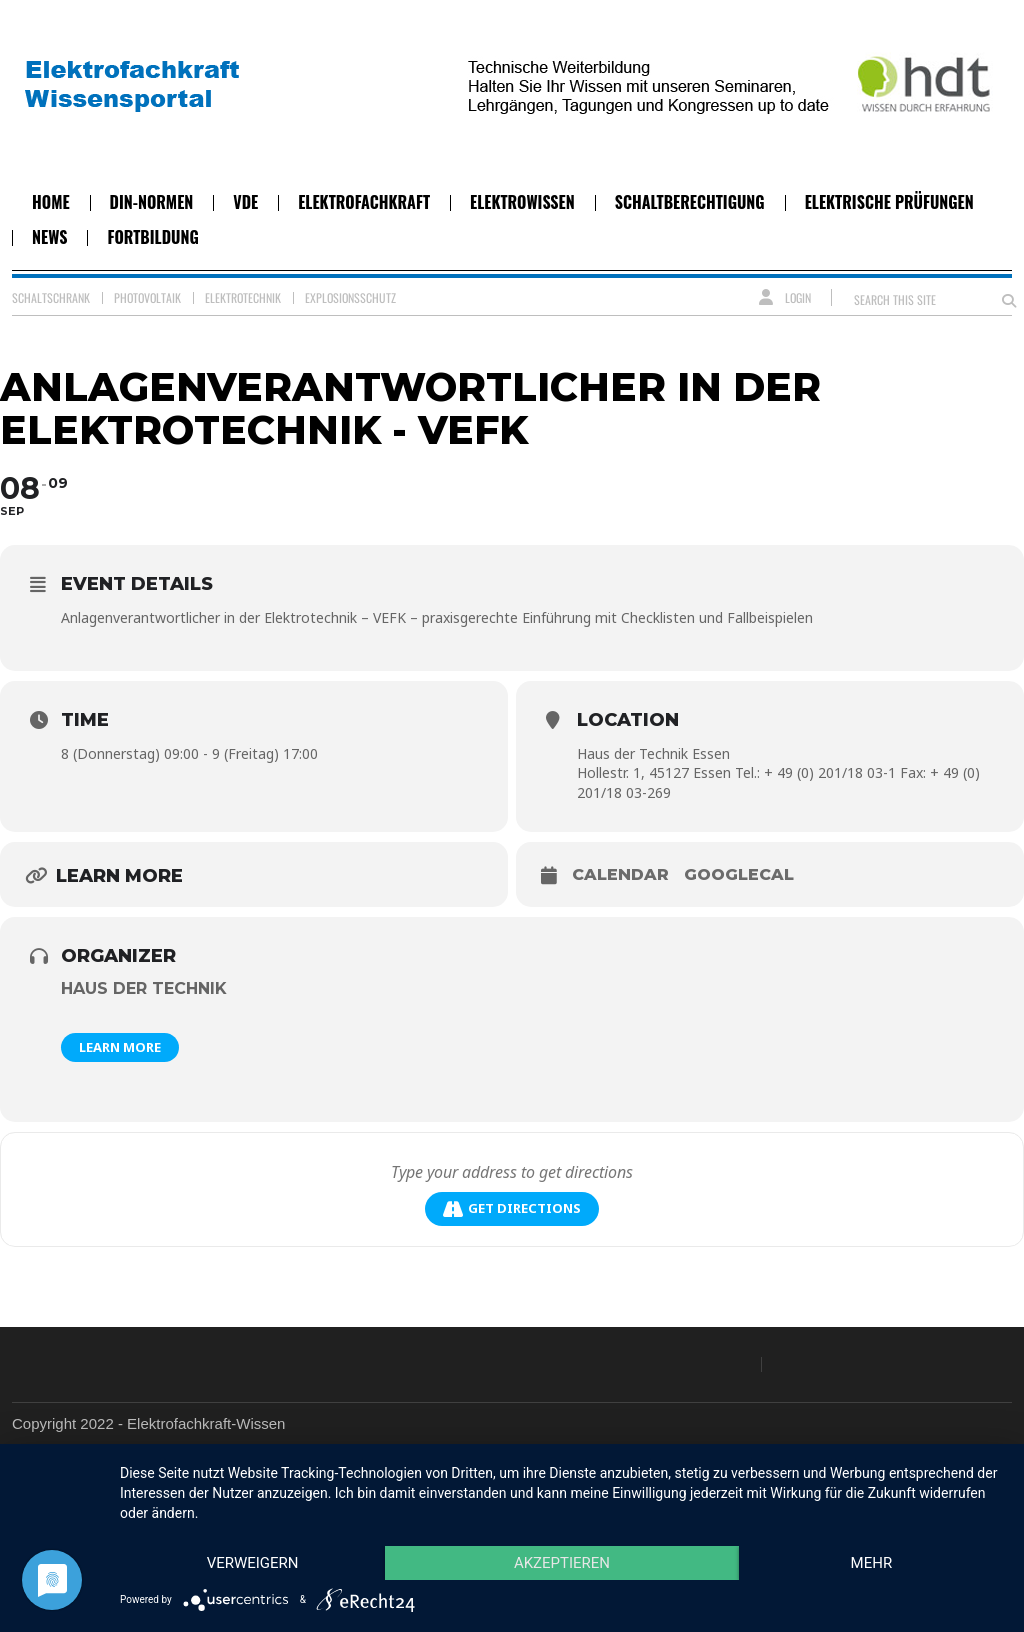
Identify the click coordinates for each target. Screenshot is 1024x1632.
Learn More (120, 1047)
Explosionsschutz (350, 297)
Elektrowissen (522, 202)
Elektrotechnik (243, 297)
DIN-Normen (152, 202)
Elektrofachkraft (364, 202)
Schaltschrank (51, 297)
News (49, 237)
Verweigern (253, 1563)
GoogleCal (739, 874)
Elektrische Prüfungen (889, 202)
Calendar (620, 874)
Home (51, 202)
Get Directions (512, 1208)
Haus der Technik (144, 988)
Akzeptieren (562, 1563)
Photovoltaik (147, 297)
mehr (872, 1563)
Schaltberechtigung (690, 202)
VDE (245, 202)
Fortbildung (152, 237)
